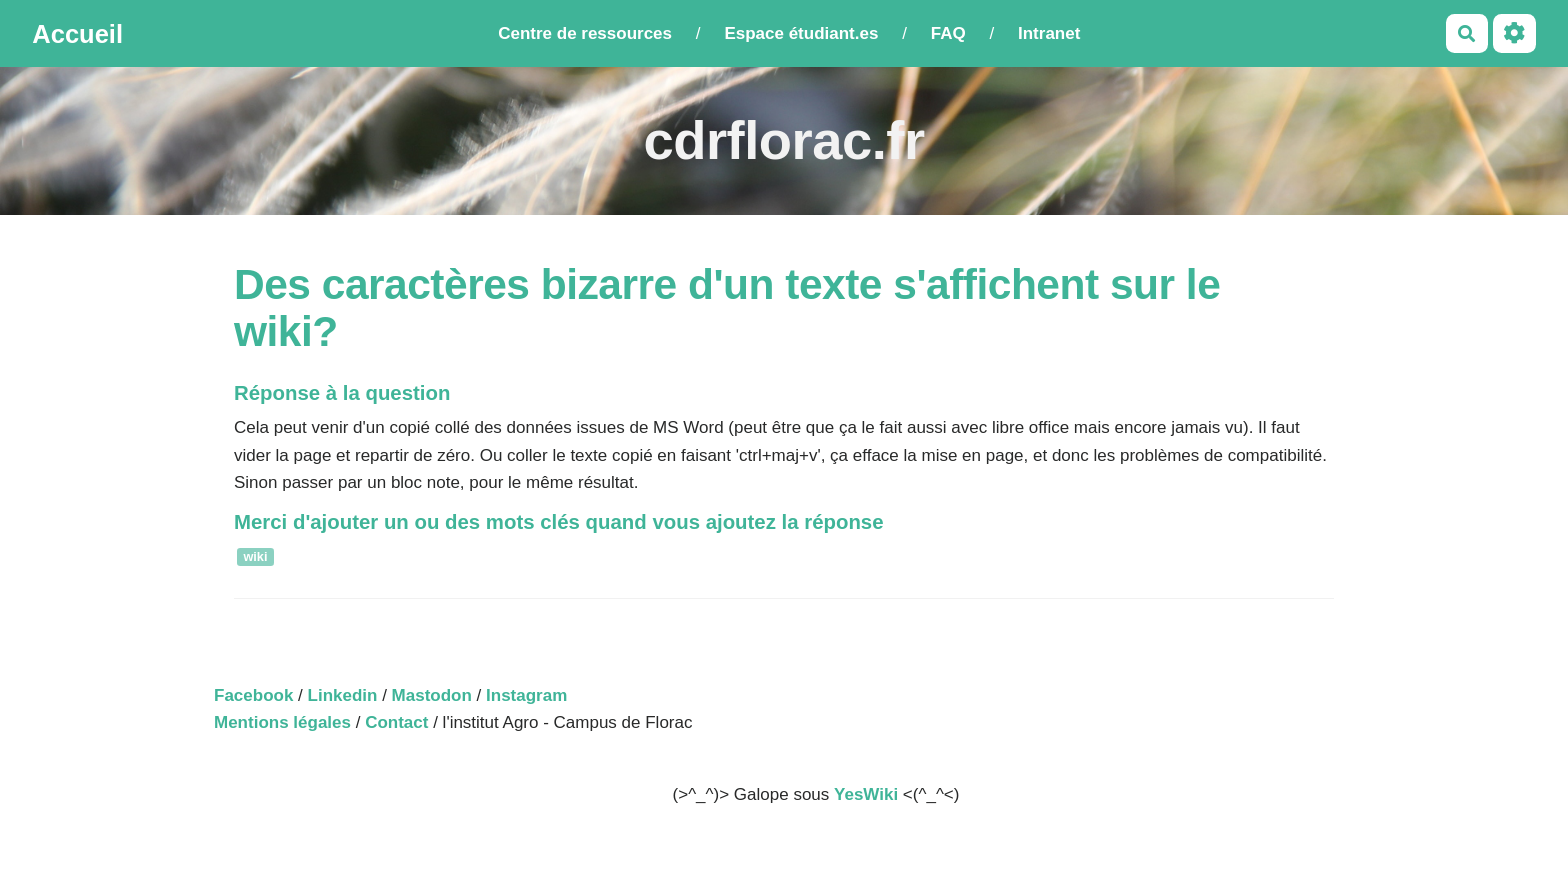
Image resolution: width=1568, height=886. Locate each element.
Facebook (253, 695)
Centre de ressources (585, 33)
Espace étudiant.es (801, 33)
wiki (255, 557)
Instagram (526, 695)
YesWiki (866, 794)
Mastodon (432, 695)
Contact (396, 722)
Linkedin (343, 695)
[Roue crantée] (1514, 33)
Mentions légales (282, 722)
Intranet (1049, 33)
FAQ (948, 33)
